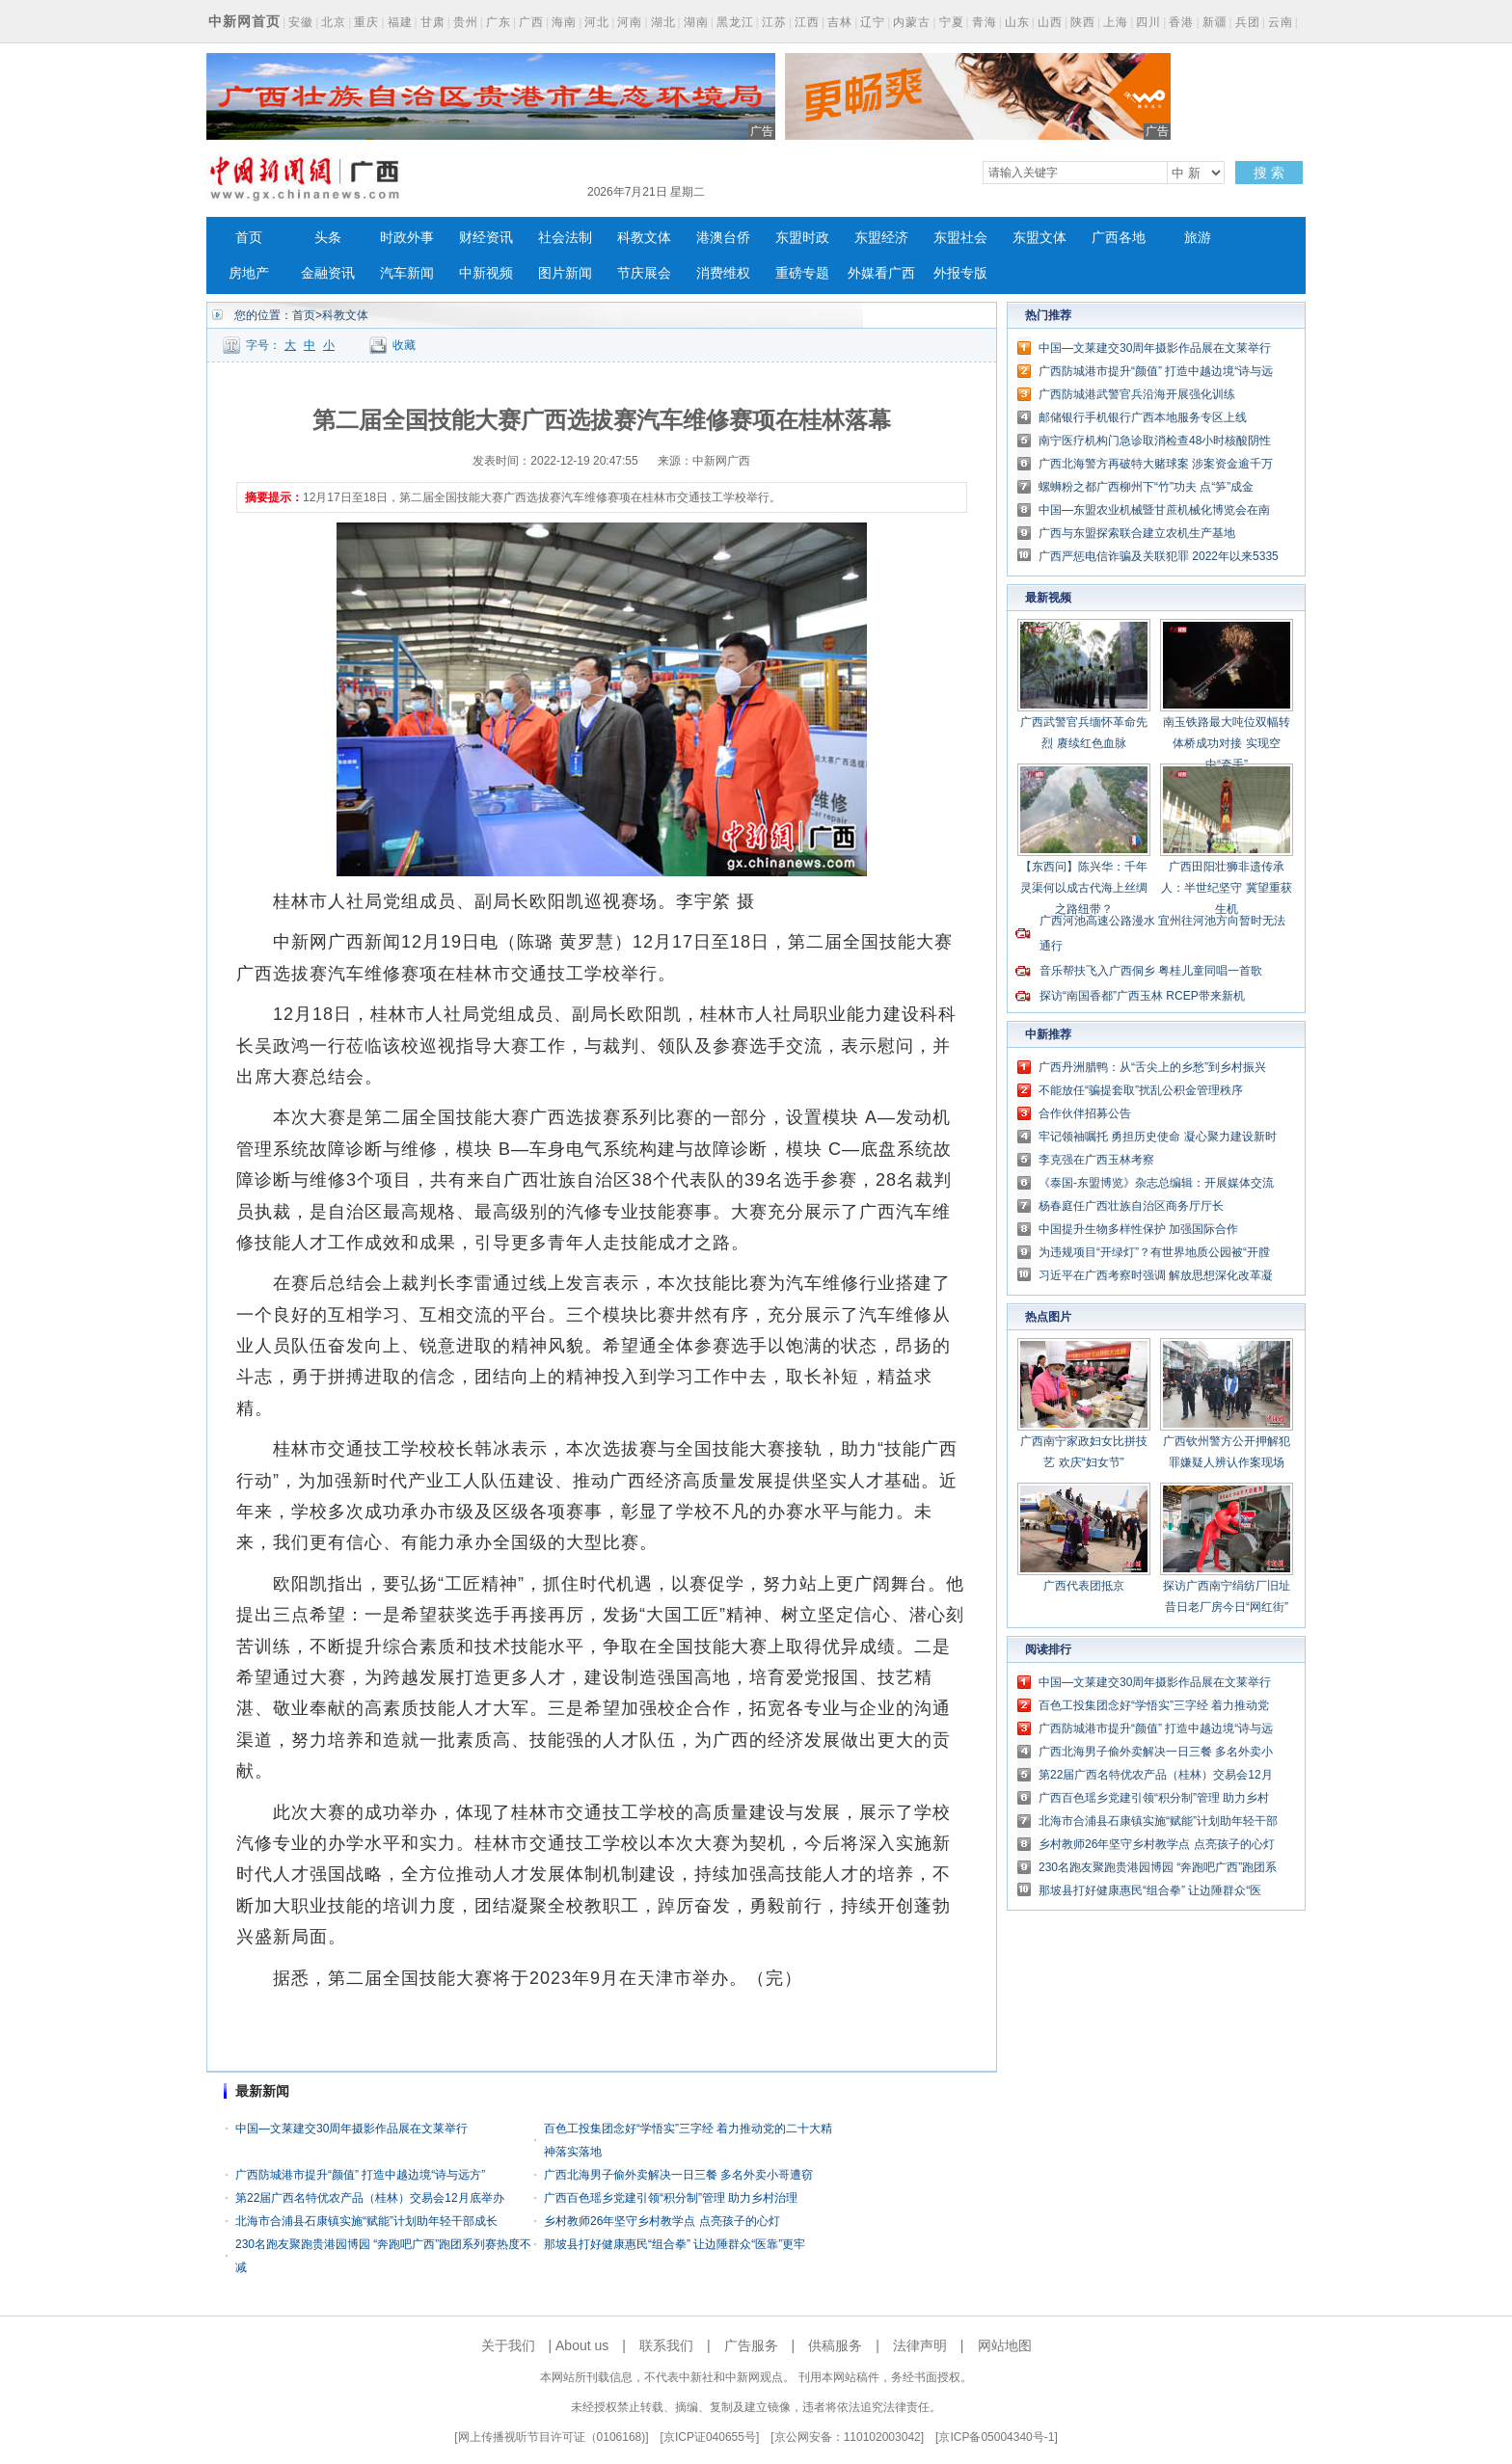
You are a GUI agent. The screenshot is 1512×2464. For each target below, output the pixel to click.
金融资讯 (328, 273)
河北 (596, 22)
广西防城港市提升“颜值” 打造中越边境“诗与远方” (360, 2175)
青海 (984, 22)
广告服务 (751, 2345)
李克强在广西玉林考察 (1096, 1159)
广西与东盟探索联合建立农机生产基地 (1137, 533)
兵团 (1247, 22)
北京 (333, 22)
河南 (629, 22)
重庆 (366, 22)
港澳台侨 (723, 237)
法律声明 (920, 2345)
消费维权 (723, 273)
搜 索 (1269, 172)
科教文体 (644, 237)
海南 (564, 22)
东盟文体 (1039, 237)
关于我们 (508, 2345)
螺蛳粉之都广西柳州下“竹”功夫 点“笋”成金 (1146, 487)
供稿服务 (835, 2345)
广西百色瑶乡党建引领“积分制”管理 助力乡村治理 (670, 2198)
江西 (807, 22)
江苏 (774, 22)
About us (581, 2345)
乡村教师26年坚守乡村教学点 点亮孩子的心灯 (662, 2221)
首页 (248, 237)
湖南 (696, 22)
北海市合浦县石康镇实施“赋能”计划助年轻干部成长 (366, 2221)
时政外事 (407, 237)
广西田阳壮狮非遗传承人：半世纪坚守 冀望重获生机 (1226, 888)
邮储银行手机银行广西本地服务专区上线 (1143, 417)
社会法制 (565, 237)
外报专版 (960, 273)
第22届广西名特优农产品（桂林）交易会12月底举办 (369, 2198)
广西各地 (1119, 237)
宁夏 (951, 22)
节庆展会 (644, 273)
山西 (1050, 22)
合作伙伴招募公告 (1085, 1113)
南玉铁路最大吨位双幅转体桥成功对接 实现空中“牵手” (1226, 743)
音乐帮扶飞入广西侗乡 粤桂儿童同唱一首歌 (1151, 971)
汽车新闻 (407, 273)
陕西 (1082, 22)
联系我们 (666, 2345)
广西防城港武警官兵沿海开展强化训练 (1137, 394)
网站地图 (1005, 2345)
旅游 (1197, 237)
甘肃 (433, 22)
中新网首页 (244, 21)
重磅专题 (802, 273)
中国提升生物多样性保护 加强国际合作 (1138, 1229)
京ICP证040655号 (709, 2437)
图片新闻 (565, 273)
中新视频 (486, 273)
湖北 (663, 22)
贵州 (465, 22)
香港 (1181, 22)
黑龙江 (735, 22)
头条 (327, 237)
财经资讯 (486, 237)
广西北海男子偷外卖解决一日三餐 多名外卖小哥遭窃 (678, 2175)
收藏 (404, 345)
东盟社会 (960, 237)
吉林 (839, 22)
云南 (1280, 22)
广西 (531, 22)
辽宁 (872, 22)
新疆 (1215, 22)
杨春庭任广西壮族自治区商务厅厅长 (1131, 1206)
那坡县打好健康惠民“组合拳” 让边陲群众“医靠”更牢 (674, 2244)
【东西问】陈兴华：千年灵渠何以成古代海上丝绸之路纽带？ (1084, 888)
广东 (498, 22)
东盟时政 (802, 237)
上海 (1115, 22)
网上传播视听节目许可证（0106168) (552, 2437)
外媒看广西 (881, 273)
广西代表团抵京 (1083, 1586)
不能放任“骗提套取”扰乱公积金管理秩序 (1141, 1090)
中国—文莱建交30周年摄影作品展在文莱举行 (351, 2128)
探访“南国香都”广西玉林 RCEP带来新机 (1142, 996)
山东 (1017, 22)
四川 (1148, 22)
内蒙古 (912, 22)
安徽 (300, 22)
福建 (400, 22)
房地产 (249, 273)
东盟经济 (881, 237)
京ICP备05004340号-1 (996, 2437)
